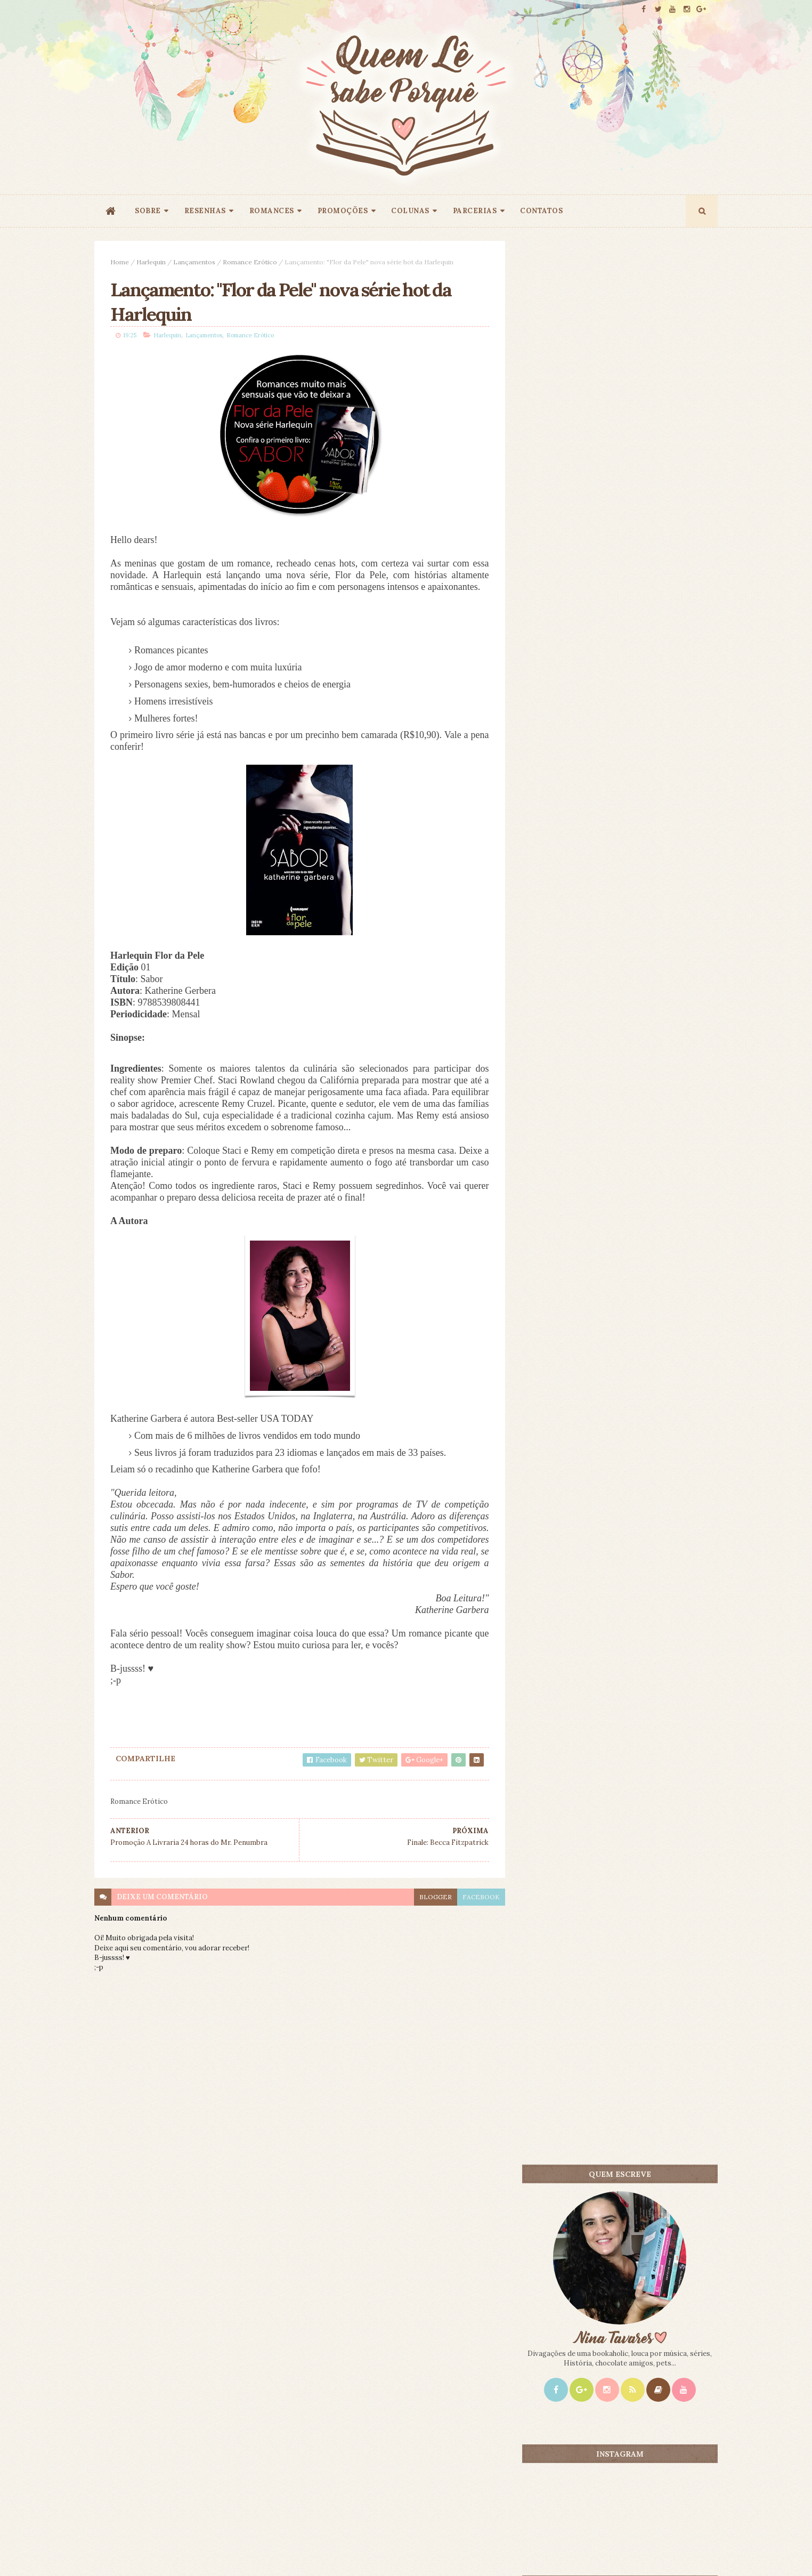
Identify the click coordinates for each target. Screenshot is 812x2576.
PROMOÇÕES (343, 210)
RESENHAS (205, 210)
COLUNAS (410, 210)
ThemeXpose (111, 2551)
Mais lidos (572, 839)
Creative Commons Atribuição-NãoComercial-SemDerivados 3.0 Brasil (194, 2431)
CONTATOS (541, 210)
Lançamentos (194, 262)
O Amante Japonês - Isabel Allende (651, 931)
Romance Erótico (250, 262)
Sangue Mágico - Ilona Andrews (646, 1006)
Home (119, 262)
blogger (434, 1897)
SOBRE (148, 210)
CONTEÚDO (669, 839)
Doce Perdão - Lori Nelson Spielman (652, 856)
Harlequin (151, 262)
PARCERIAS (475, 210)
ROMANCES (271, 210)
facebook (479, 1897)
